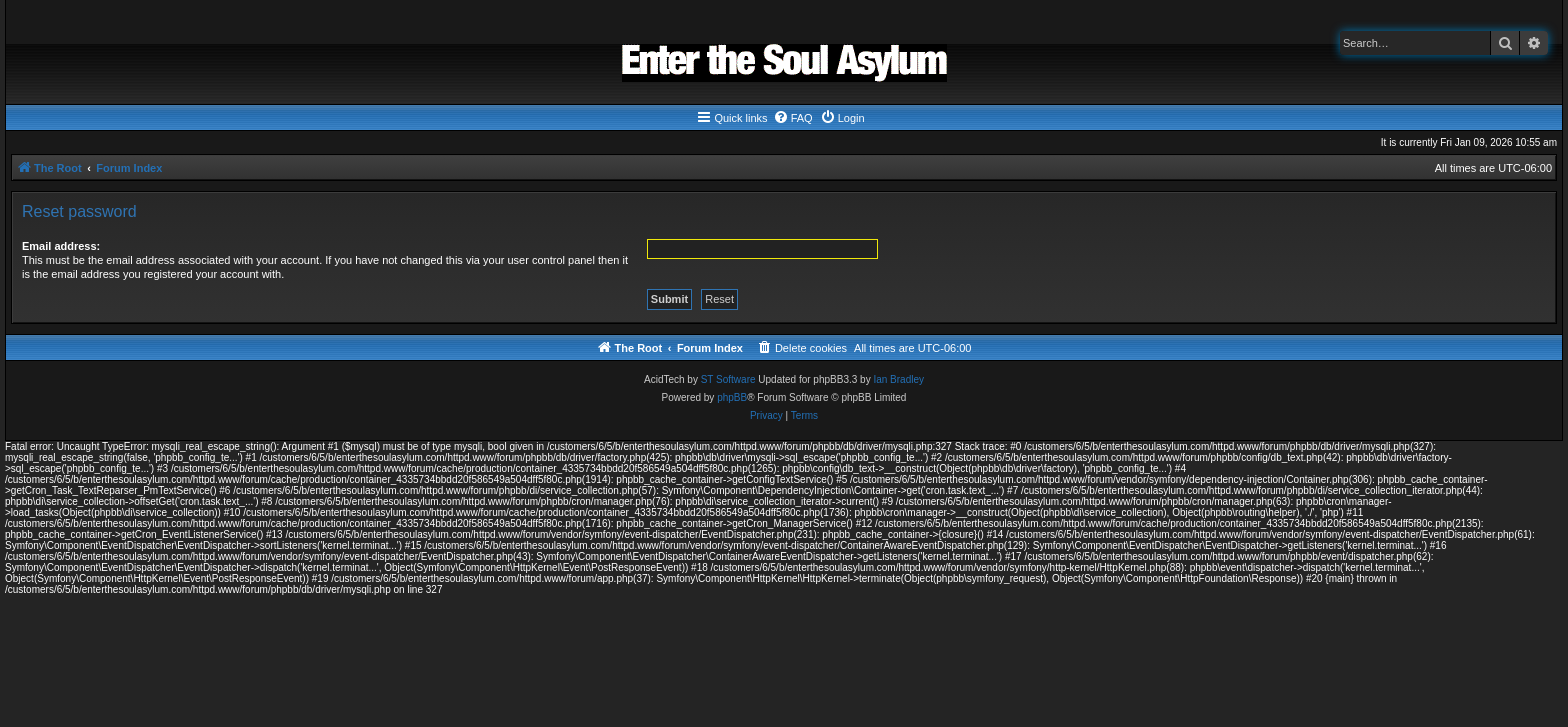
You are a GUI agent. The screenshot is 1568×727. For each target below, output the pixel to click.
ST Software (728, 379)
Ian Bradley (898, 379)
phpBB (732, 397)
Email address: (61, 246)
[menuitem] (793, 118)
